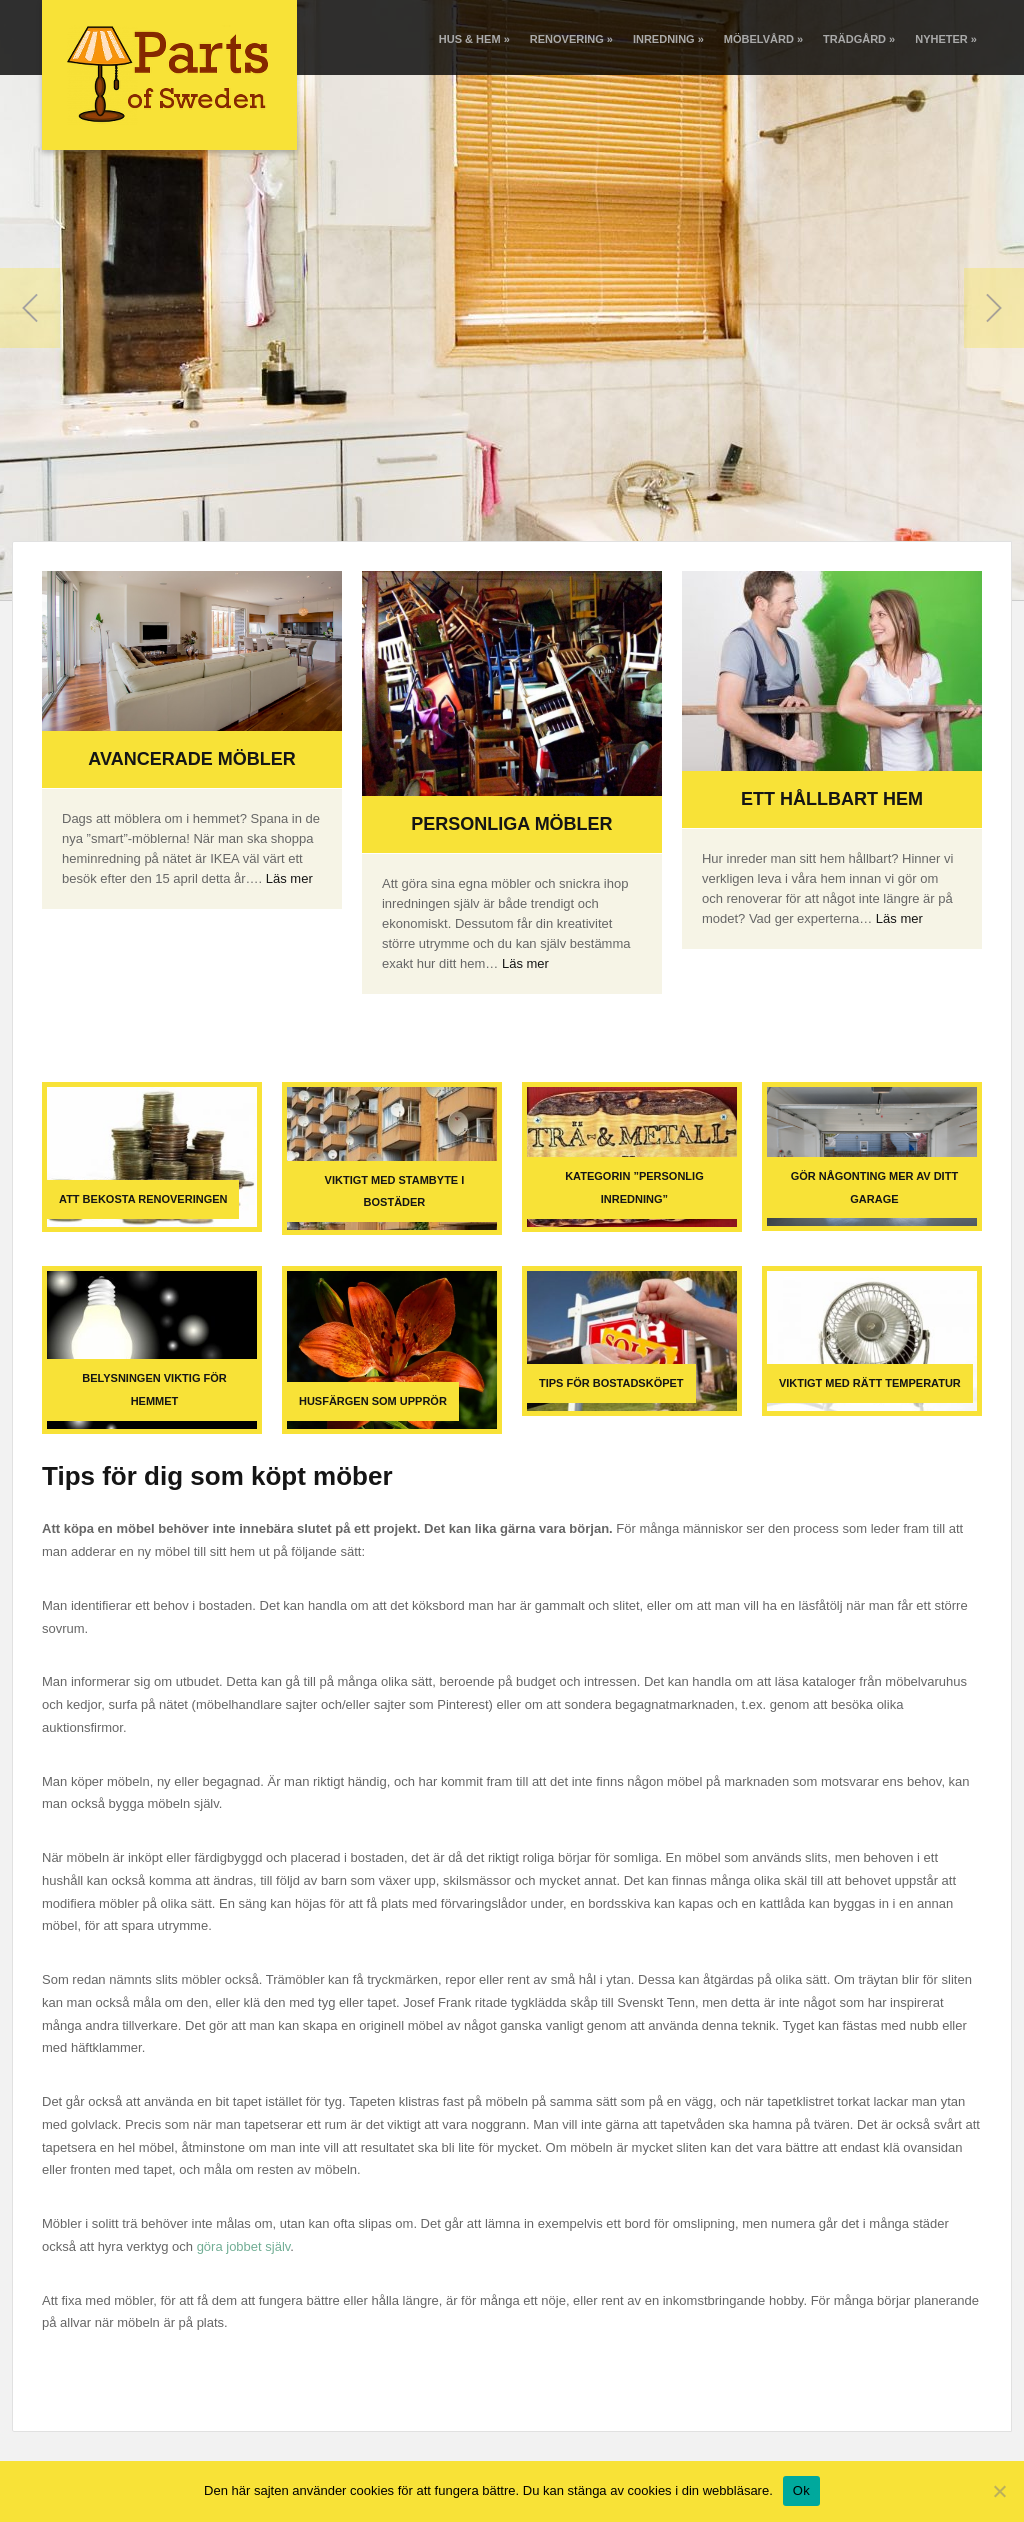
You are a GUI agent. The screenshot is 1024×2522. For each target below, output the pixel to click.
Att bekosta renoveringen (143, 1199)
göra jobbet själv (244, 2246)
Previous (30, 308)
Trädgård (859, 39)
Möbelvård (763, 39)
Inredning (668, 39)
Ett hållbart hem (832, 799)
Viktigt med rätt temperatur (870, 1383)
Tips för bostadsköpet (611, 1383)
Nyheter (946, 39)
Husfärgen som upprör (373, 1401)
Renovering (571, 39)
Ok (801, 2490)
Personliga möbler (511, 824)
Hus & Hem (474, 39)
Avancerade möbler (191, 759)
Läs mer (289, 878)
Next (994, 308)
